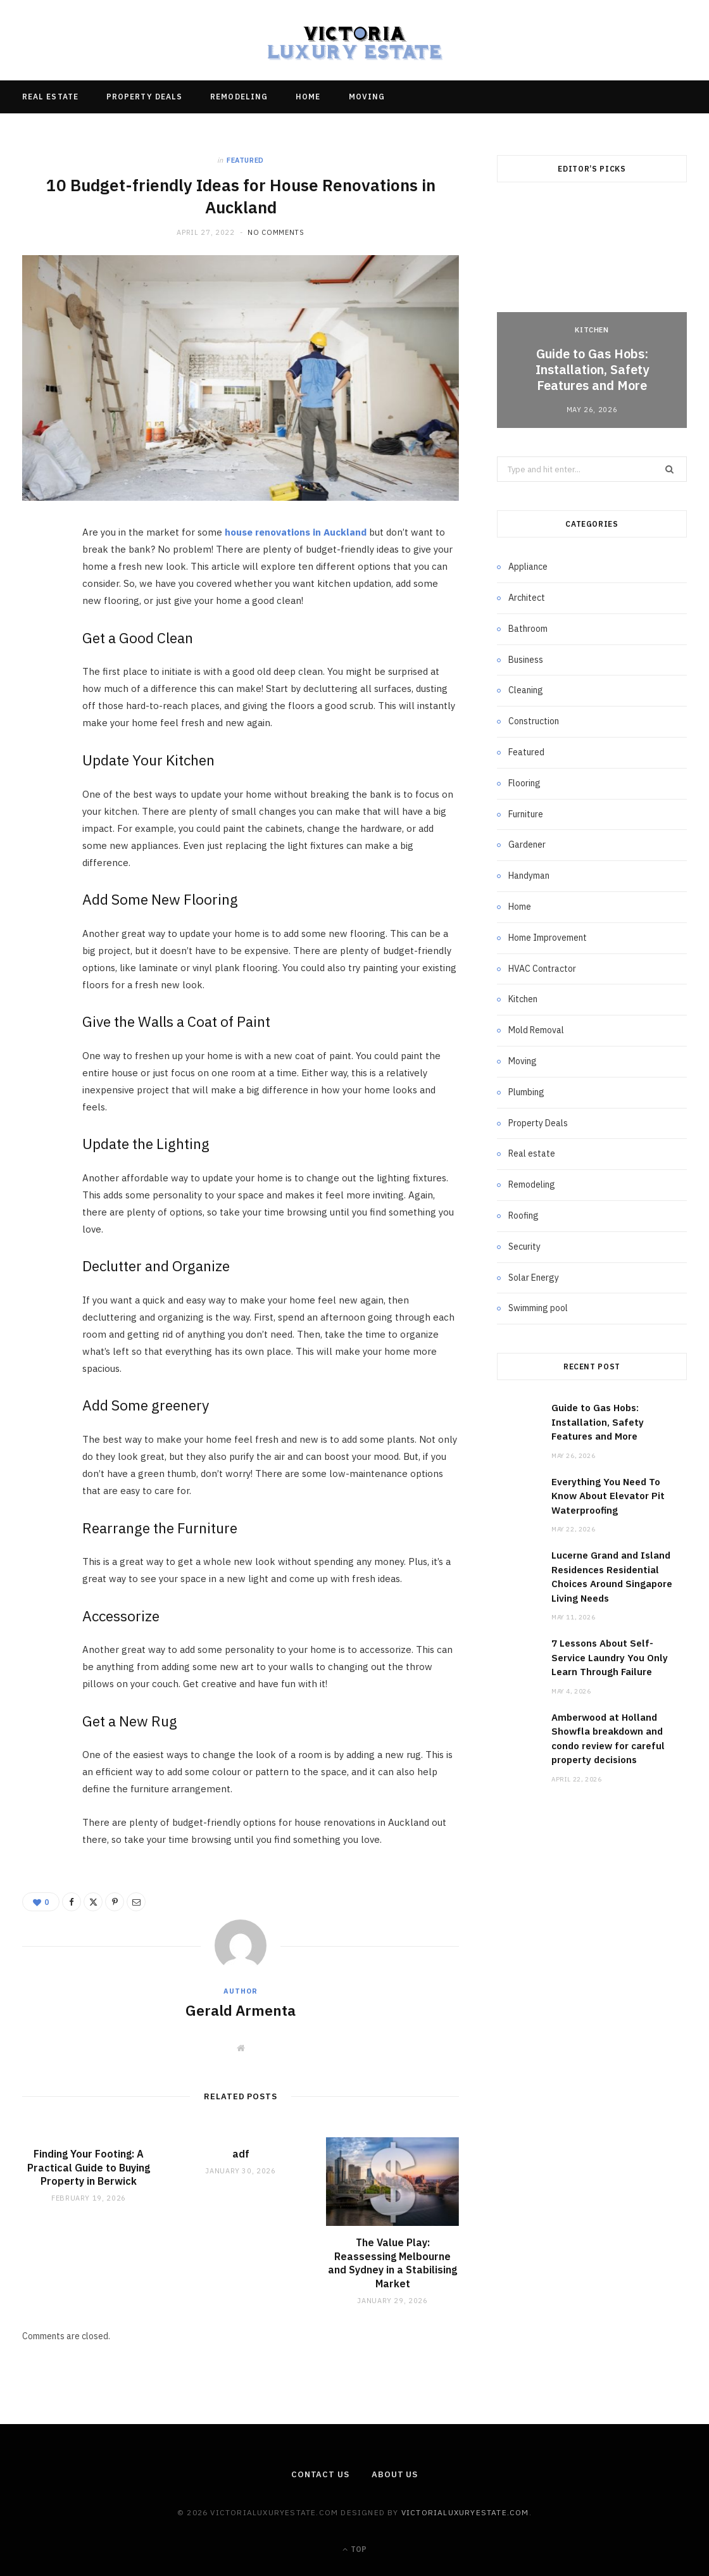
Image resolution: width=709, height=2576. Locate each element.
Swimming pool (538, 1308)
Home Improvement (547, 937)
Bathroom (528, 628)
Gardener (527, 844)
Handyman (528, 875)
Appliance (528, 566)
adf (240, 2153)
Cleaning (525, 690)
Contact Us (320, 2474)
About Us (395, 2474)
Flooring (524, 783)
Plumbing (526, 1092)
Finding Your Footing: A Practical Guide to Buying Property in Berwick (88, 2167)
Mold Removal (536, 1030)
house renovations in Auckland (296, 532)
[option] (592, 316)
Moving (367, 96)
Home (308, 96)
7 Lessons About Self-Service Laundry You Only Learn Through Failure (609, 1657)
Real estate (50, 96)
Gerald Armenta (240, 2010)
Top (354, 2549)
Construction (533, 721)
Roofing (523, 1215)
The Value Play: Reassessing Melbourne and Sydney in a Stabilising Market (392, 2263)
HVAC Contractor (542, 968)
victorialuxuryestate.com (465, 2512)
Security (524, 1246)
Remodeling (239, 96)
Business (525, 659)
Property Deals (144, 96)
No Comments (276, 232)
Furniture (525, 814)
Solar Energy (533, 1277)
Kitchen (592, 329)
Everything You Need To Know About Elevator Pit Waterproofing (608, 1496)
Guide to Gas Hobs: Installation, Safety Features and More (592, 369)
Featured (245, 160)
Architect (526, 597)
